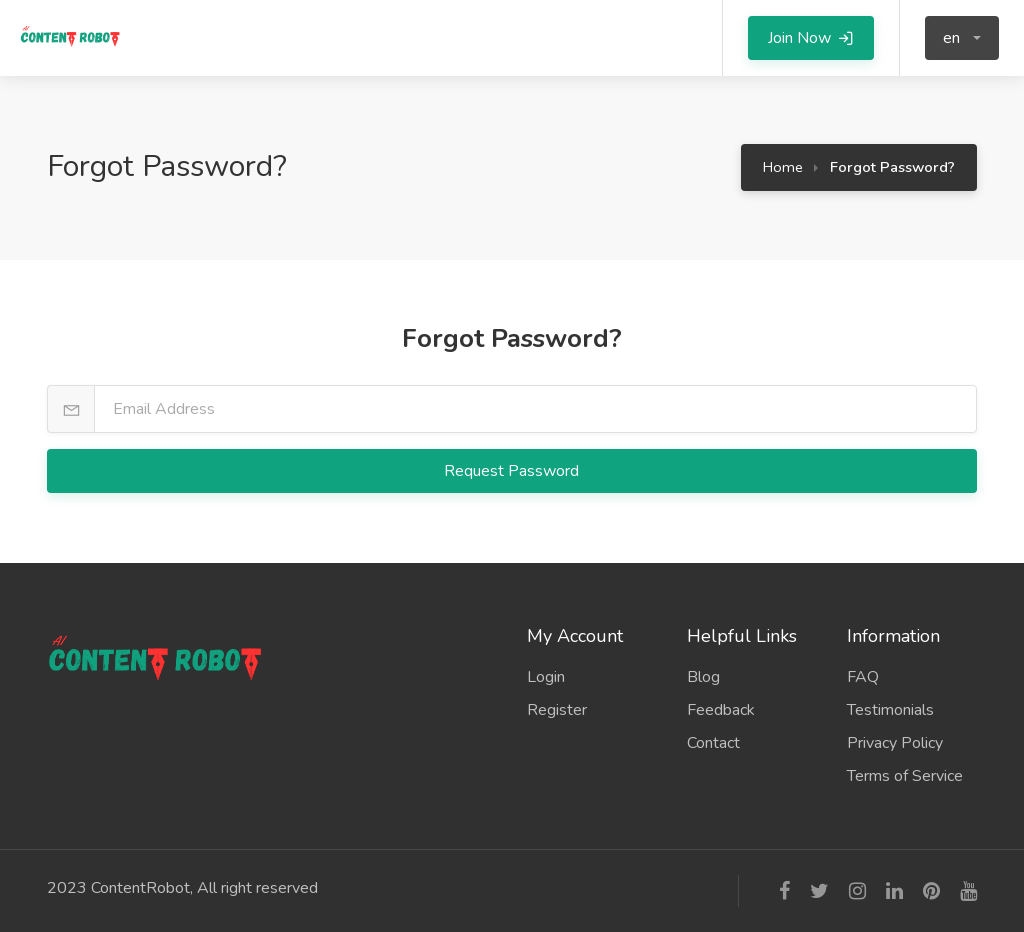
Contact (713, 743)
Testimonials (890, 710)
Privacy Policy (895, 743)
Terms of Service (905, 776)
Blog (703, 677)
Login (546, 677)
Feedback (721, 710)
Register (557, 710)
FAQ (863, 677)
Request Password (513, 471)
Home (783, 167)
